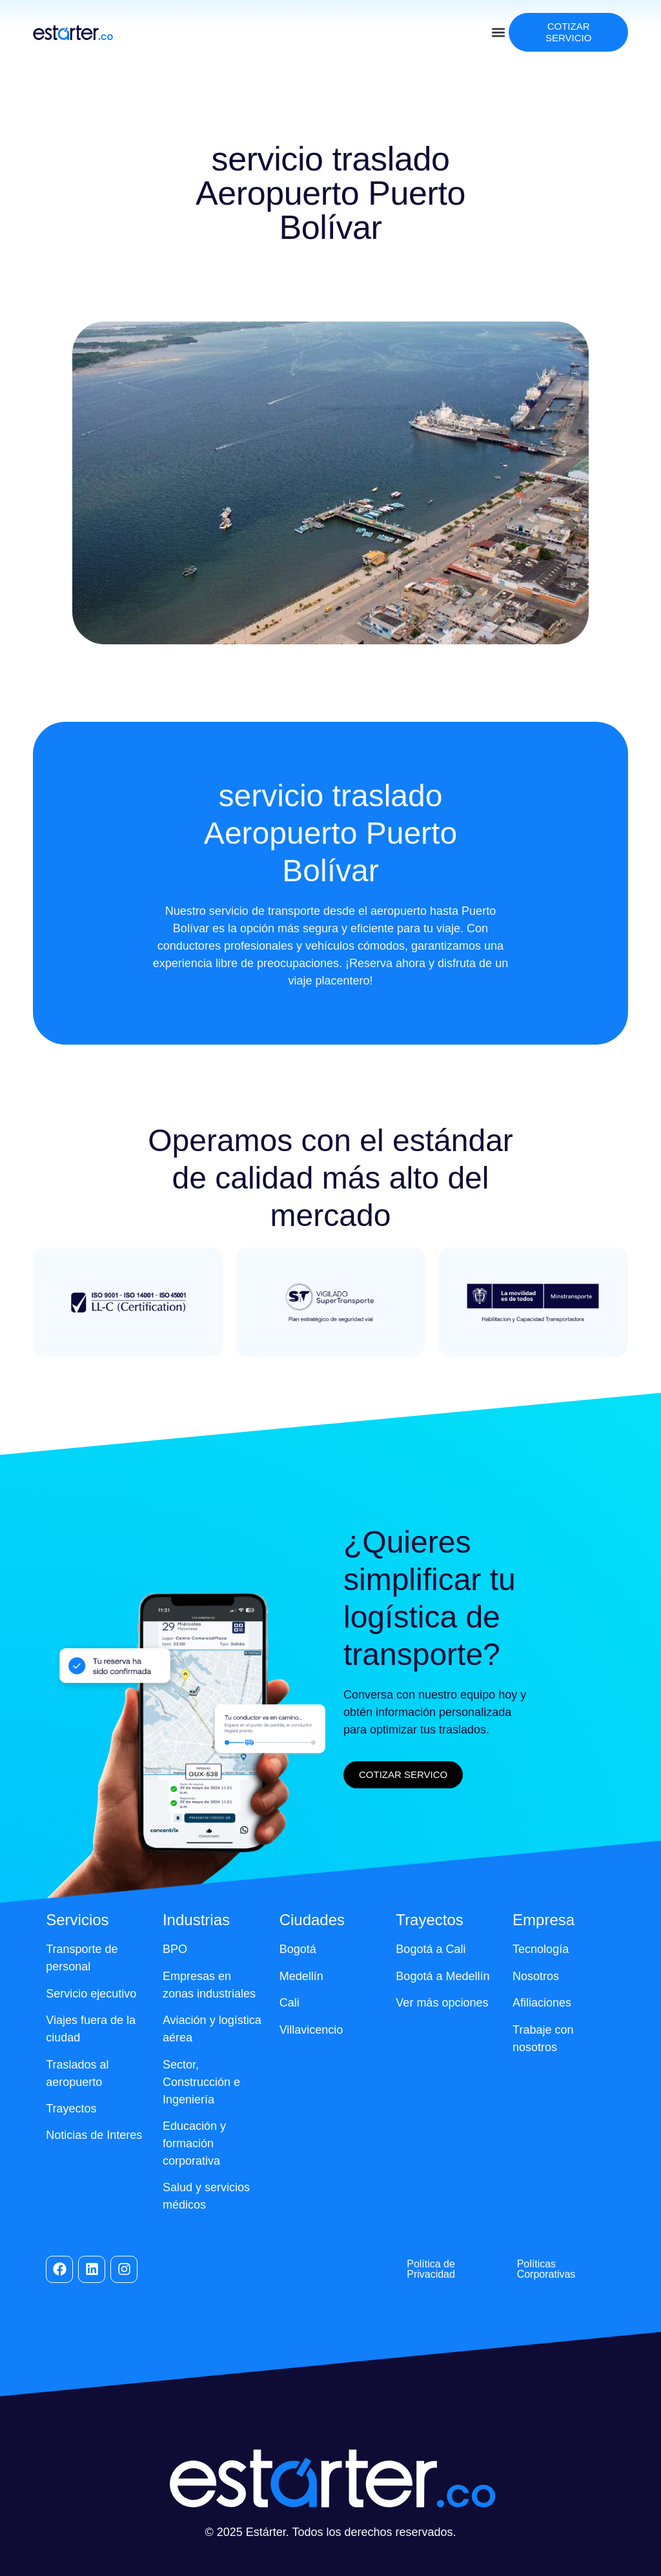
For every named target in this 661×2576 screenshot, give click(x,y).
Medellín (301, 1976)
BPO (175, 1949)
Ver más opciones (442, 2002)
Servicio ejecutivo (91, 1993)
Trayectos (71, 2108)
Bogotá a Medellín (442, 1976)
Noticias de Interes (94, 2135)
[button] (498, 32)
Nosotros (536, 1976)
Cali (290, 2002)
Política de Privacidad (431, 2269)
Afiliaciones (542, 2002)
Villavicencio (311, 2029)
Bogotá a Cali (430, 1949)
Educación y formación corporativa (194, 2143)
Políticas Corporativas (546, 2269)
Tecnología (541, 1949)
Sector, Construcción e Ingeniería (201, 2082)
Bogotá (298, 1949)
